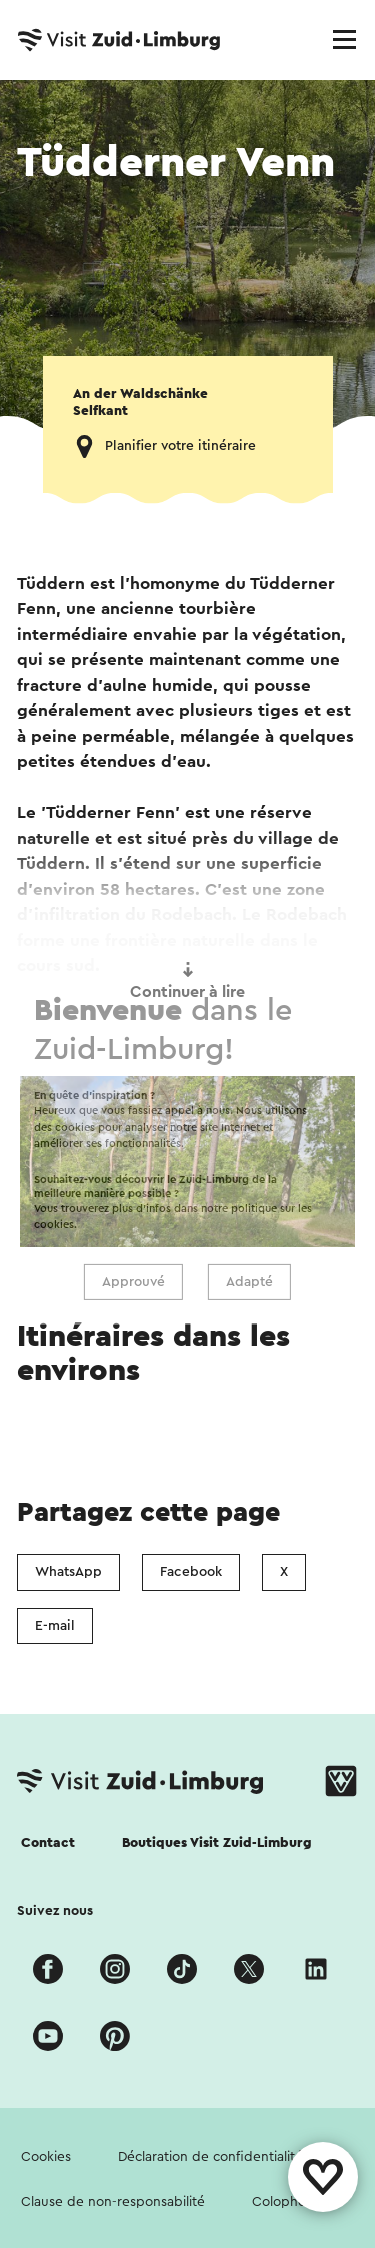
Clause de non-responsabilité (113, 2202)
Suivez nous (55, 1911)
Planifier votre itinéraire (180, 446)
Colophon (283, 2202)
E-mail (55, 1626)
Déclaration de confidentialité (210, 2157)
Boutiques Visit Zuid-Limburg (217, 1843)
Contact (48, 1843)
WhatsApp (68, 1572)
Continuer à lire (187, 981)
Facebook (191, 1572)
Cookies (46, 2157)
